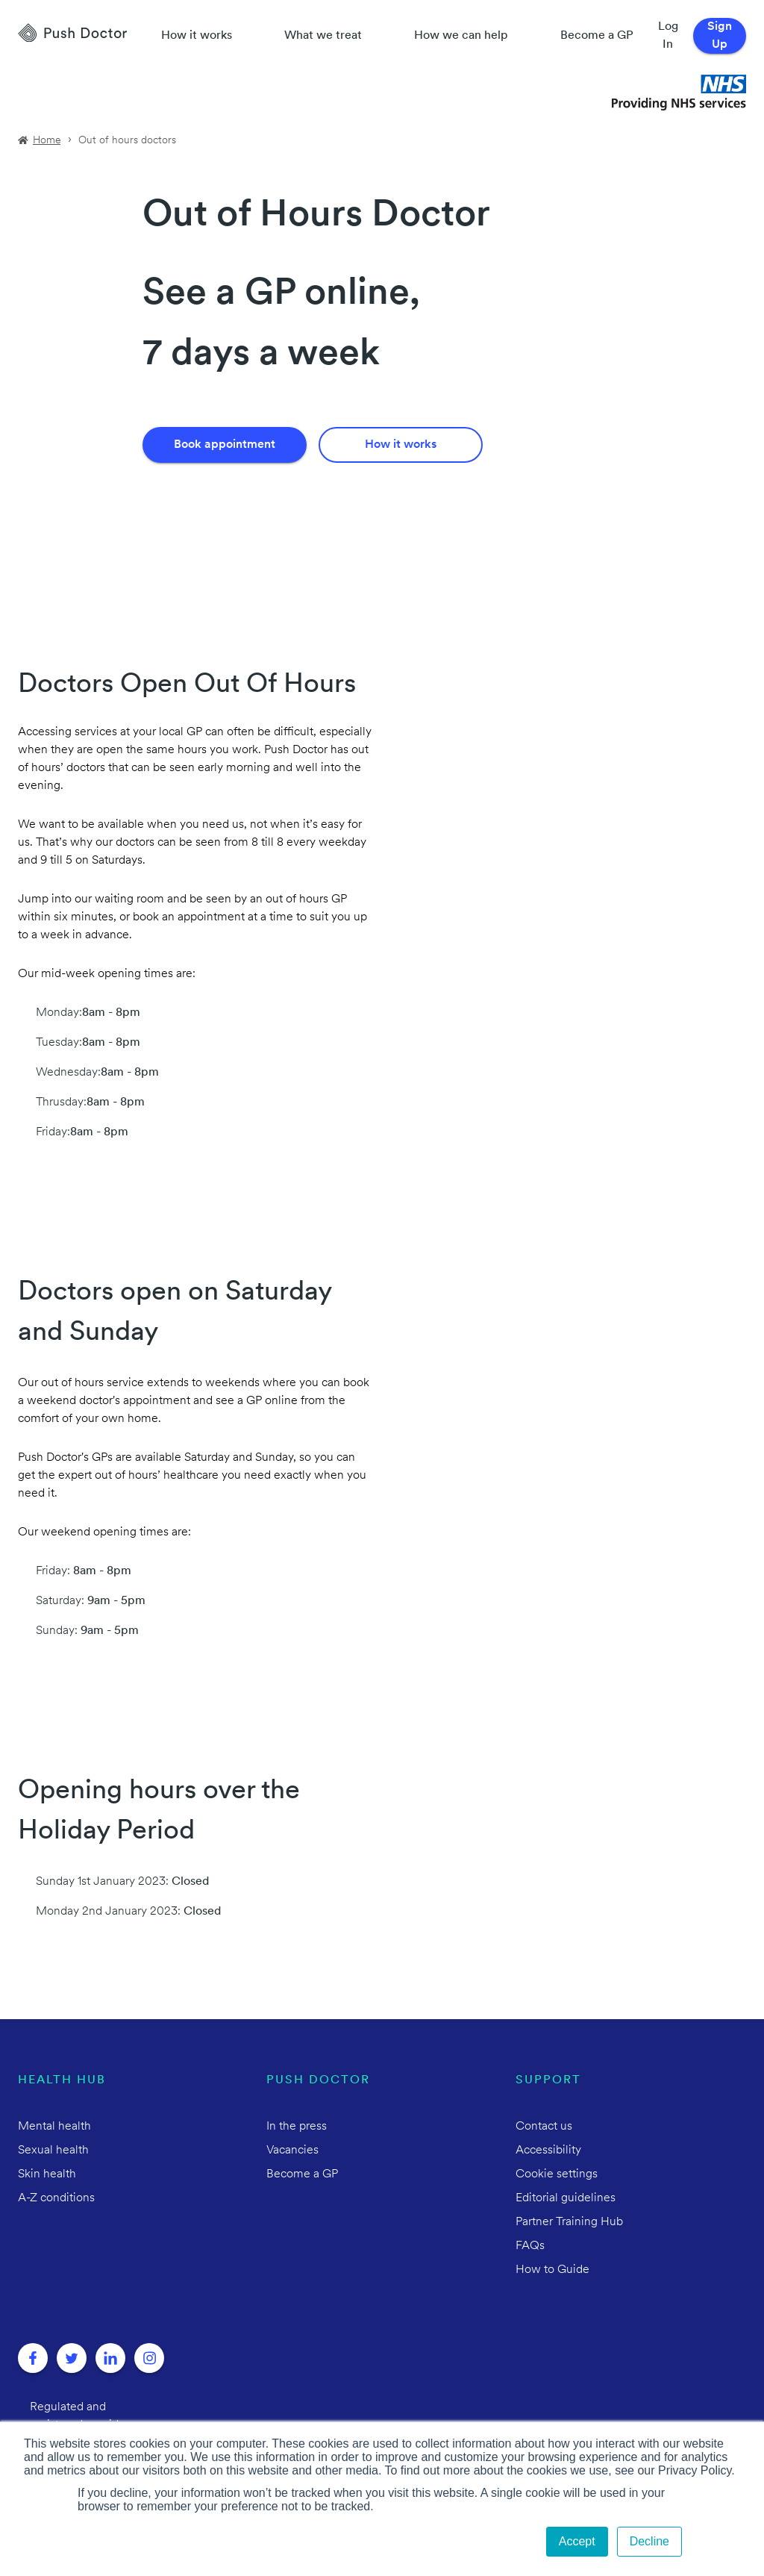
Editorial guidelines (566, 2198)
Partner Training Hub (569, 2222)
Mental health (54, 2127)
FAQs (530, 2246)
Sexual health (53, 2150)
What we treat (323, 36)
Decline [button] (649, 2541)
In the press (296, 2127)
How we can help (461, 36)
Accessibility (548, 2150)
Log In (668, 36)
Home (46, 140)
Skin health (47, 2174)
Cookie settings (557, 2174)
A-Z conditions (56, 2198)
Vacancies (292, 2150)
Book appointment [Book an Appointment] (224, 445)
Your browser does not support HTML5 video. (263, 555)
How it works (400, 445)
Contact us (544, 2127)
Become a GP (596, 36)
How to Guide (552, 2270)
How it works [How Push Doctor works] (196, 36)
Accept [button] (577, 2541)
